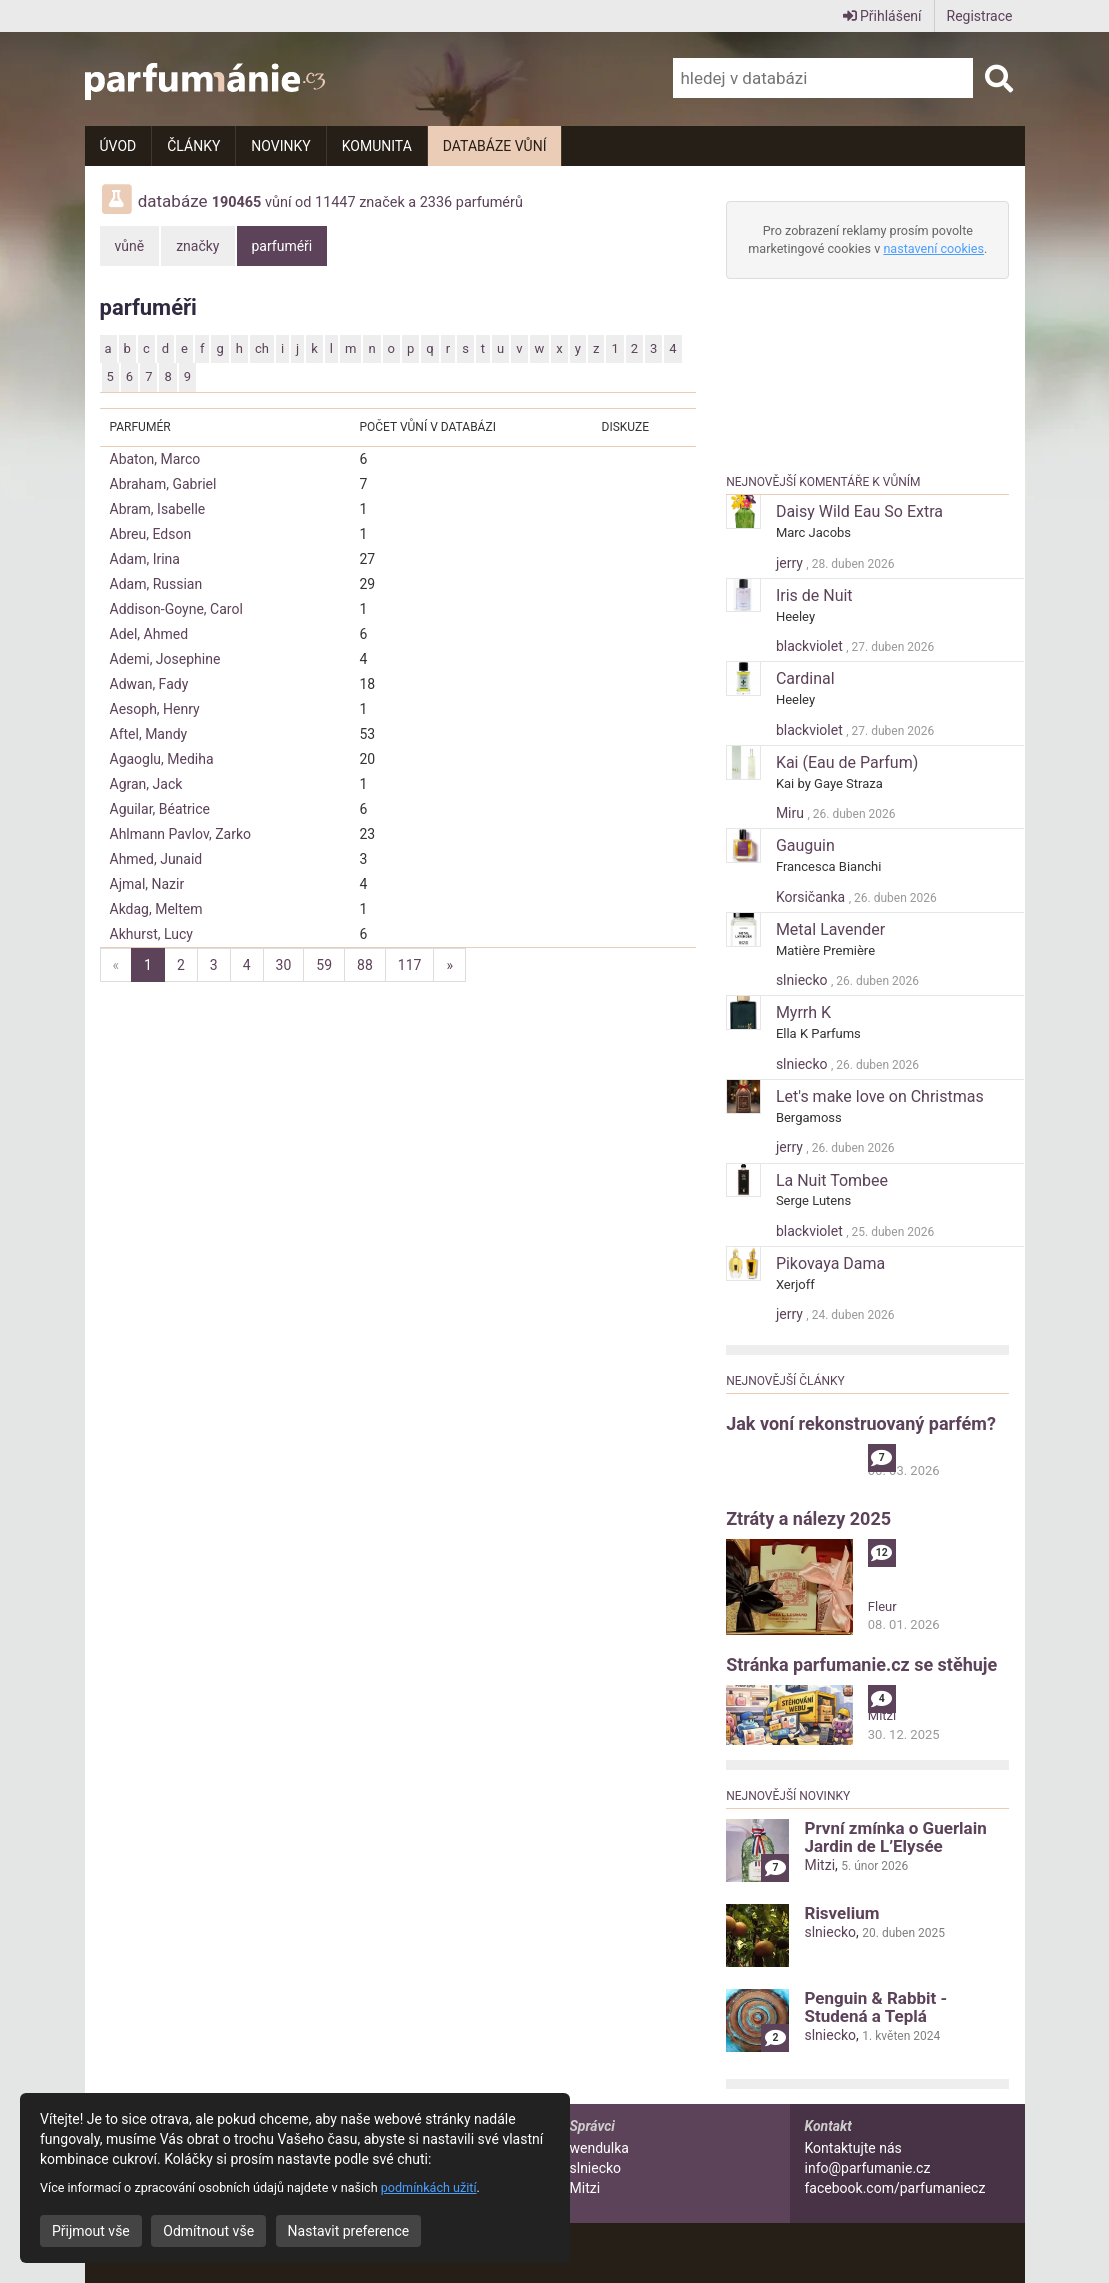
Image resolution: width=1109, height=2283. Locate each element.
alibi (880, 1452)
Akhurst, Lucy (151, 934)
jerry (791, 563)
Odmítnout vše (208, 2231)
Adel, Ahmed (149, 634)
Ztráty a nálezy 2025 (808, 1518)
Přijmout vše (91, 2231)
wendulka (599, 2148)
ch (262, 348)
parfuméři (282, 246)
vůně (130, 246)
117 (410, 965)
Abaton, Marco (155, 459)
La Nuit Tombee (832, 1180)
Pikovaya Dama (830, 1263)
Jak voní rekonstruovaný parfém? (861, 1423)
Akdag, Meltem (156, 909)
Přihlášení (882, 16)
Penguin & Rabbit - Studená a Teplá (875, 2007)
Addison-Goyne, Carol (176, 609)
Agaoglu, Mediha (162, 759)
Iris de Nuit (814, 595)
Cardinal (805, 678)
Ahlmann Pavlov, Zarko (181, 834)
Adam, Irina (145, 559)
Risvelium (841, 1913)
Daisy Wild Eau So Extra (859, 511)
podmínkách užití (429, 2187)
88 (365, 965)
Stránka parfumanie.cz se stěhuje (861, 1664)
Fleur (882, 1606)
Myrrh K (803, 1012)
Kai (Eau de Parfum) (847, 762)
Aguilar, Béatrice (160, 809)
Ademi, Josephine (165, 659)
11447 (335, 202)
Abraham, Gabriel (163, 484)
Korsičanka (812, 897)
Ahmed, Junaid (156, 859)
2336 (436, 202)
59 (324, 965)
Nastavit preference (349, 2231)
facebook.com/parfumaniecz (895, 2188)
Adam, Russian (156, 584)
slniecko (803, 980)
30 (284, 965)
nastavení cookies (933, 248)
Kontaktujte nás (853, 2148)
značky (197, 246)
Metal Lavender (830, 929)
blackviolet (811, 646)
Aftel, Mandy (149, 734)
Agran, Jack (146, 784)
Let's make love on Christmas (880, 1096)
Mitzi (882, 1715)
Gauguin (805, 845)
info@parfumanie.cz (868, 2168)
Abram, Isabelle (158, 509)
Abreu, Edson (151, 534)
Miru (792, 813)
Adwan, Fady (149, 684)
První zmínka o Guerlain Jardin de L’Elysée (895, 1837)
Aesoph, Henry (155, 709)
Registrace (980, 16)
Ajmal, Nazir (147, 884)
